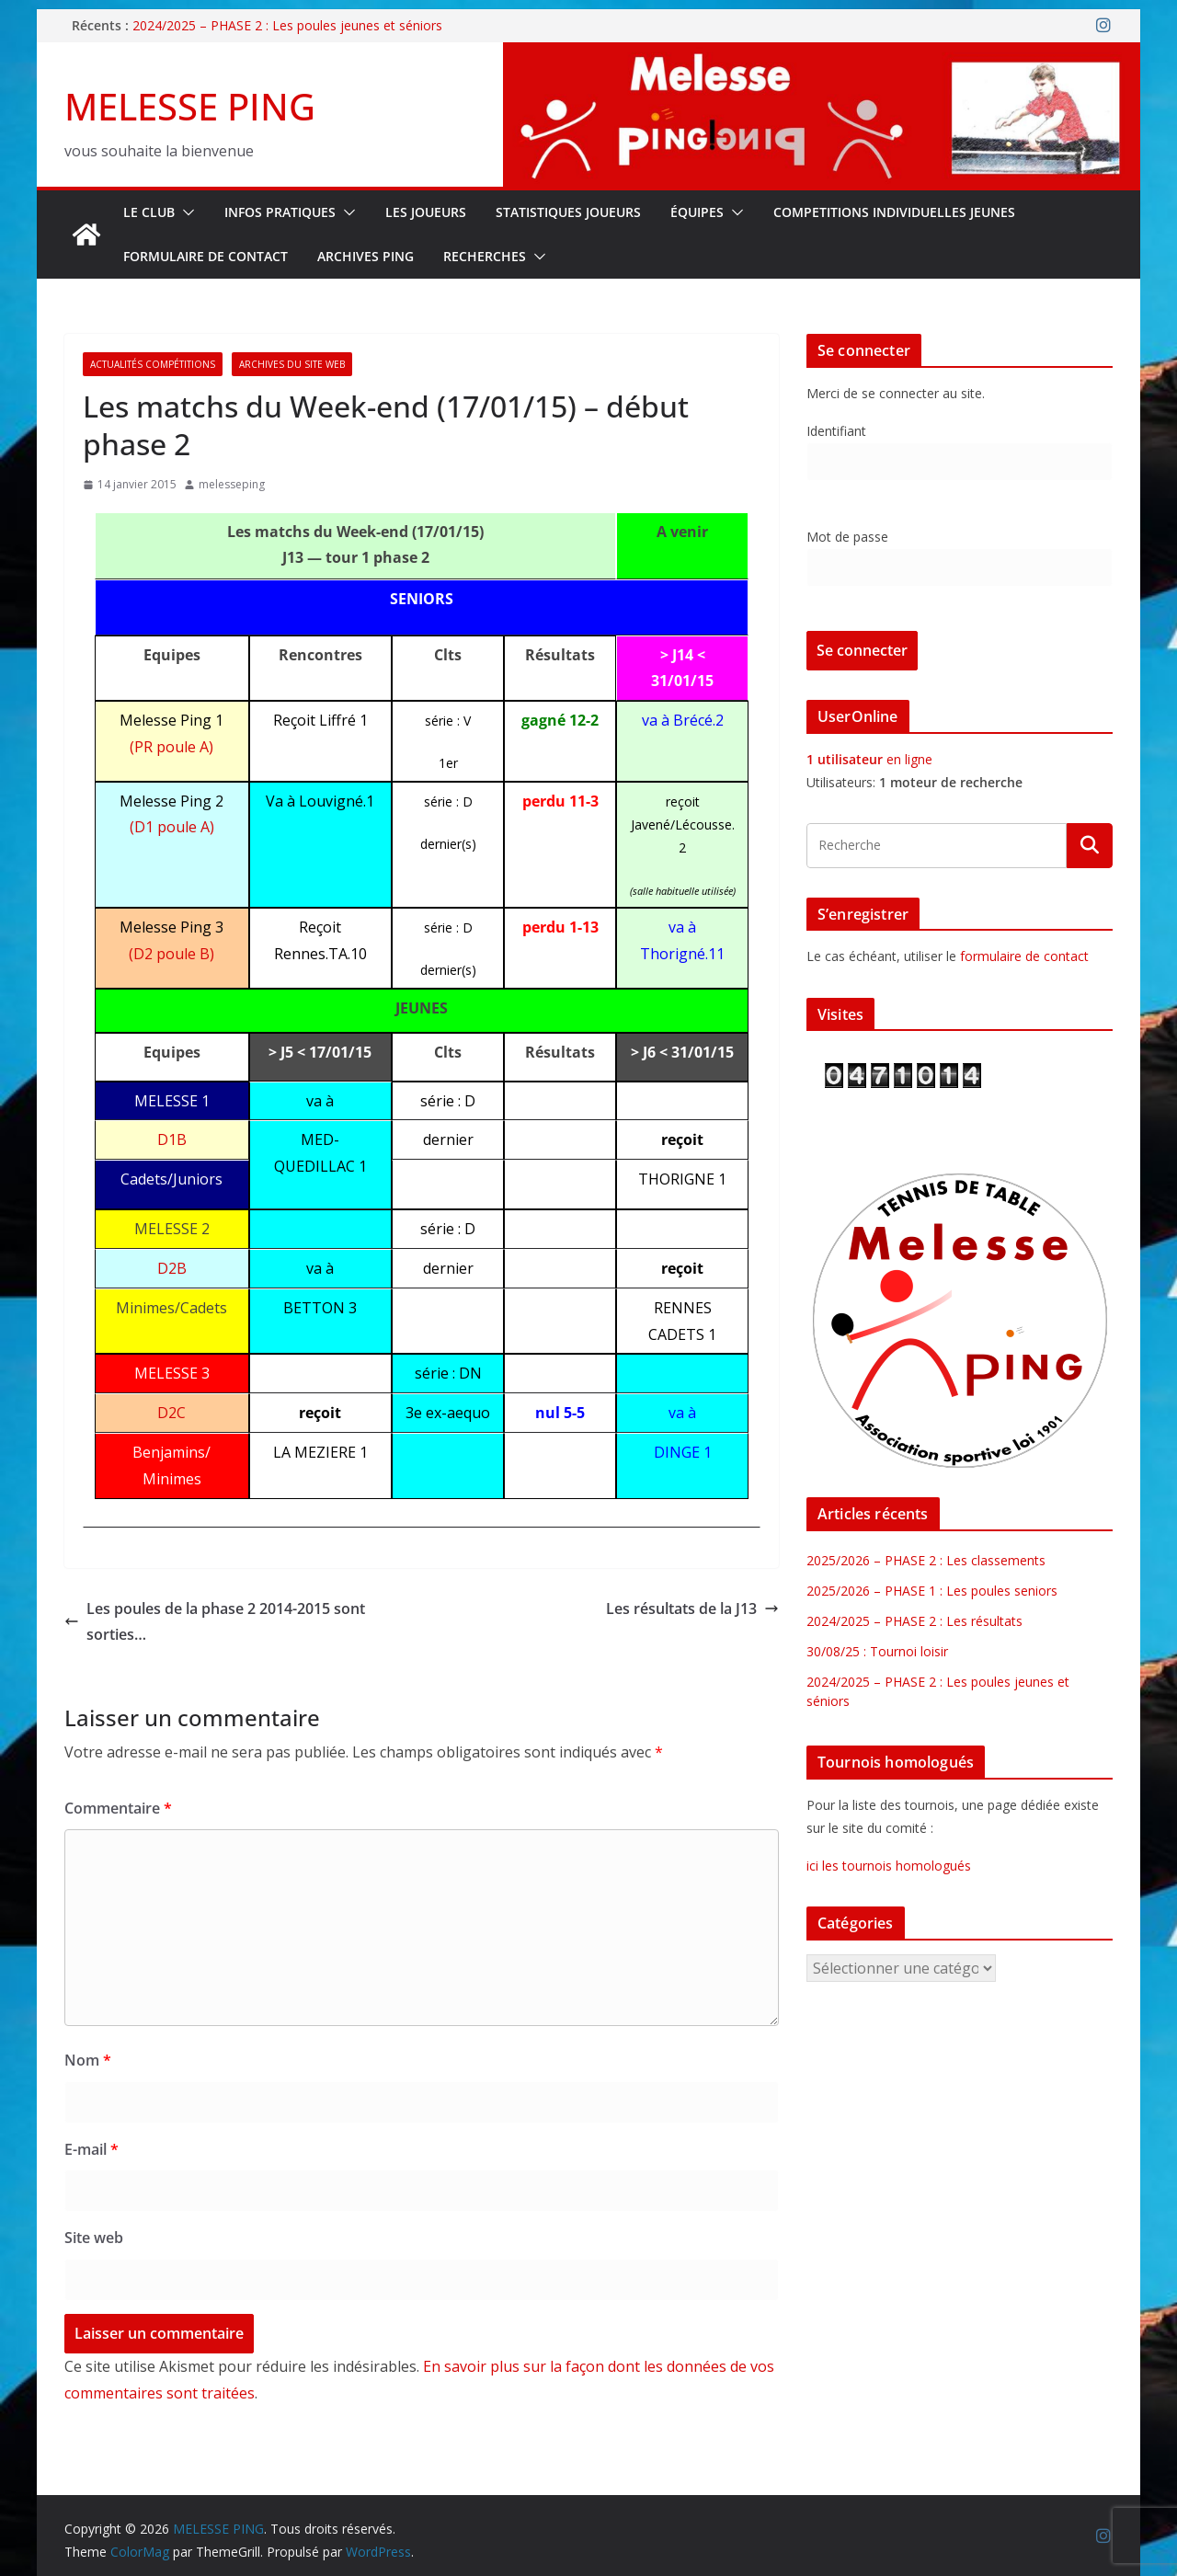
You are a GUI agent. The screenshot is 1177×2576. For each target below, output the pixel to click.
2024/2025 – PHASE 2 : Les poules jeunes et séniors (287, 25)
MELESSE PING (189, 106)
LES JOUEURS (425, 212)
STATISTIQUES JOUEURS (568, 212)
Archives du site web (292, 364)
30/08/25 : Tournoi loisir (877, 1651)
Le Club (149, 212)
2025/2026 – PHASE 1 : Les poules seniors (931, 1590)
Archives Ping (365, 256)
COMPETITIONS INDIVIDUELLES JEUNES (894, 212)
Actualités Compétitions (152, 364)
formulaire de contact (1024, 956)
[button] (185, 212)
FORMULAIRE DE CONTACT (205, 256)
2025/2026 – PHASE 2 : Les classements (926, 1560)
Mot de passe (847, 536)
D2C (171, 1412)
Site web (93, 2237)
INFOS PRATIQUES (280, 212)
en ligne (869, 759)
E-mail (91, 2149)
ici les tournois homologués (888, 1865)
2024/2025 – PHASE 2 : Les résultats (914, 1621)
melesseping (232, 484)
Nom (87, 2060)
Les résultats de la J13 (692, 1608)
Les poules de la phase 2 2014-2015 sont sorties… (214, 1621)
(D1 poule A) (172, 827)
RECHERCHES (484, 256)
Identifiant (836, 431)
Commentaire (118, 1808)
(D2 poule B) (171, 954)
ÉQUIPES (697, 212)
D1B (172, 1139)
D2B (172, 1268)
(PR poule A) (171, 747)
